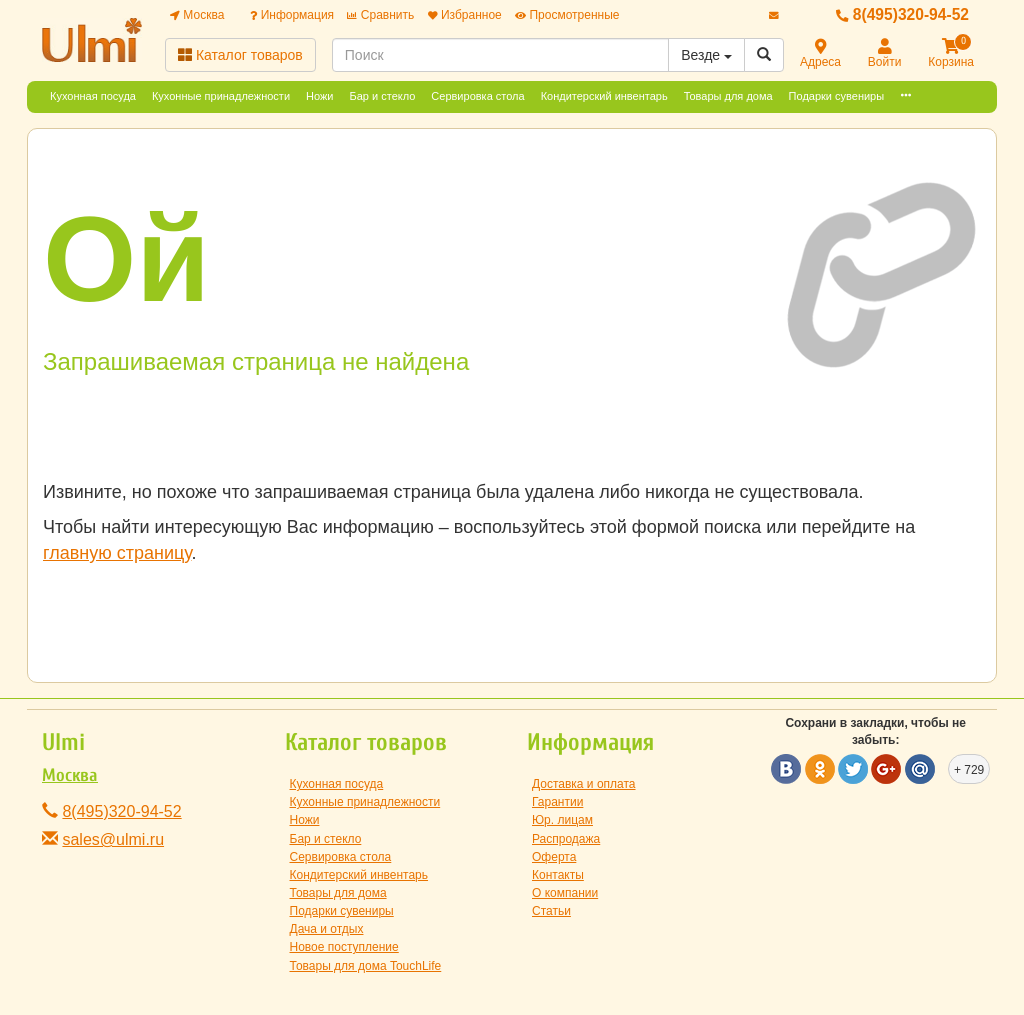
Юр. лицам (562, 820)
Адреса (820, 54)
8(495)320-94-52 (902, 14)
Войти (885, 54)
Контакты (558, 875)
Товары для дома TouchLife (366, 966)
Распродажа (566, 839)
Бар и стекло (383, 96)
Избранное (465, 15)
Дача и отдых (327, 929)
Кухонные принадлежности (221, 96)
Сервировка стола (477, 96)
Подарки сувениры (837, 96)
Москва (197, 15)
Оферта (554, 857)
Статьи (551, 911)
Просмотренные (567, 15)
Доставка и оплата (584, 784)
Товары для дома (728, 96)
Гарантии (557, 802)
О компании (565, 893)
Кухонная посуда (93, 96)
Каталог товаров (240, 55)
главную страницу (117, 553)
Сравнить (380, 15)
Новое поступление (344, 947)
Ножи (319, 96)
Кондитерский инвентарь (604, 96)
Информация (292, 15)
